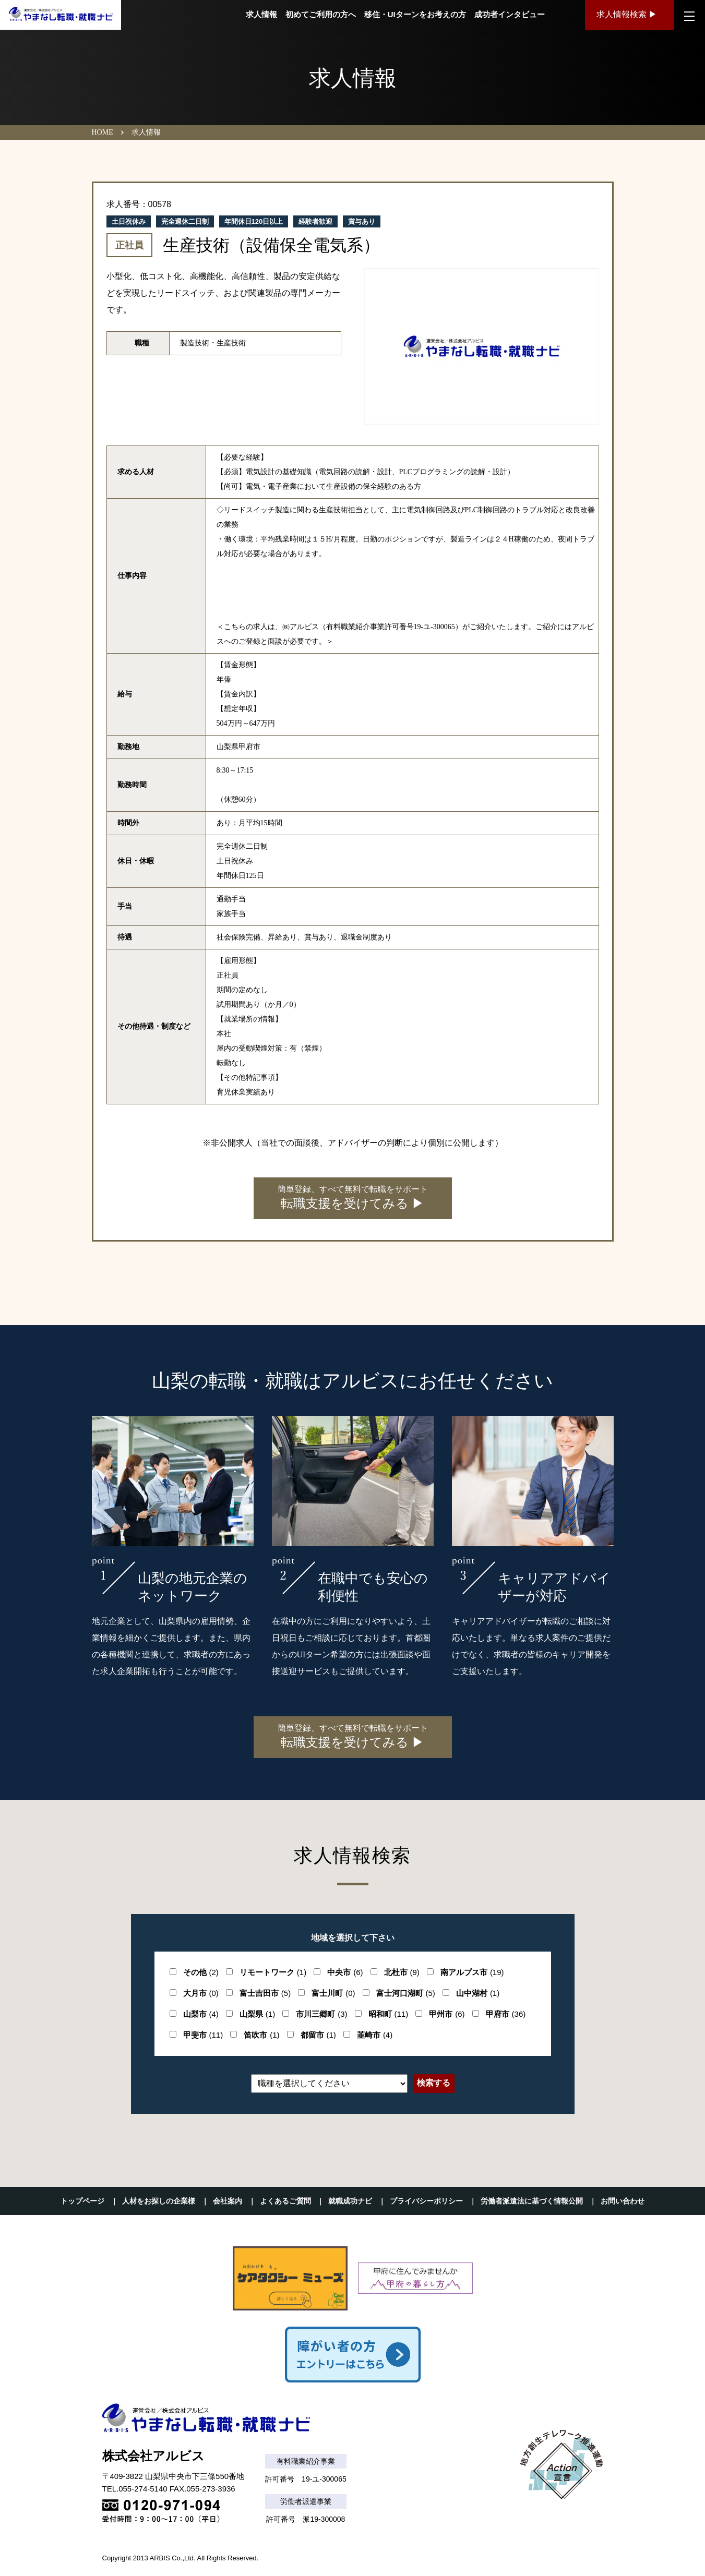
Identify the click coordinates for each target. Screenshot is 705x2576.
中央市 (345, 1972)
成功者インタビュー (508, 15)
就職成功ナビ (350, 2201)
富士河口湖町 (405, 1993)
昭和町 (388, 2014)
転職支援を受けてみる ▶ (353, 1197)
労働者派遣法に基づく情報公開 (532, 2201)
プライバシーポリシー (426, 2201)
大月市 (201, 1993)
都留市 (318, 2035)
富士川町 (333, 1993)
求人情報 (260, 15)
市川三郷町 (321, 2014)
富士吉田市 (265, 1993)
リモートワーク (273, 1972)
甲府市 (506, 2014)
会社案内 (227, 2201)
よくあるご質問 (285, 2201)
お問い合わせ (622, 2201)
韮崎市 (374, 2035)
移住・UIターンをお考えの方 (413, 15)
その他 (201, 1972)
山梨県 (257, 2014)
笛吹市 (261, 2035)
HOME (102, 132)
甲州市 (446, 2014)
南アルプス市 (472, 1972)
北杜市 (402, 1972)
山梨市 (201, 2014)
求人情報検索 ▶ (626, 15)
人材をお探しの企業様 (158, 2201)
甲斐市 (203, 2035)
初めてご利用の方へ (319, 15)
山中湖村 (477, 1993)
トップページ (82, 2201)
